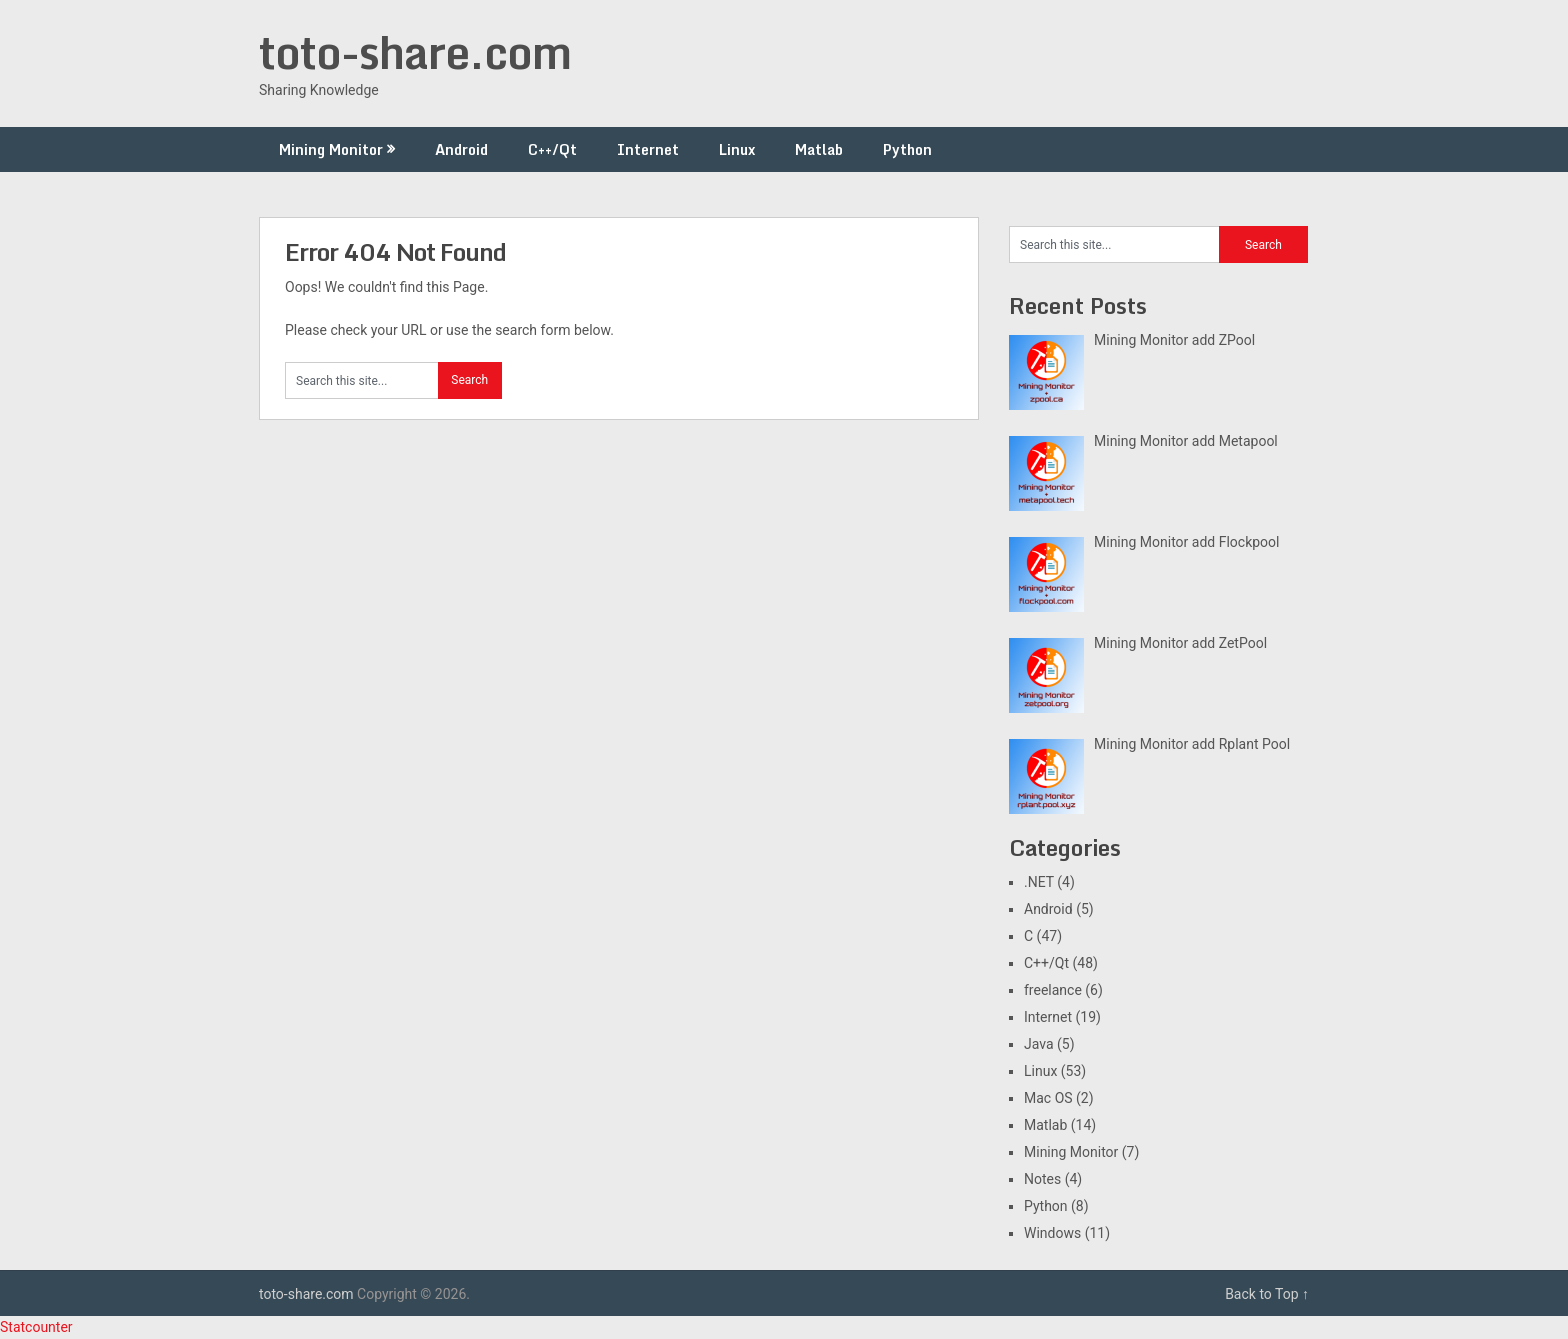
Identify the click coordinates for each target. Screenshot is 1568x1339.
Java (1039, 1044)
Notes (1042, 1179)
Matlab (819, 149)
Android (461, 149)
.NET (1039, 882)
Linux (737, 149)
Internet (648, 149)
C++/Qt (552, 149)
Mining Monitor (331, 149)
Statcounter (36, 1327)
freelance (1053, 990)
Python (907, 149)
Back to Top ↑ (1267, 1294)
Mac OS (1048, 1098)
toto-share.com (415, 52)
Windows (1052, 1233)
